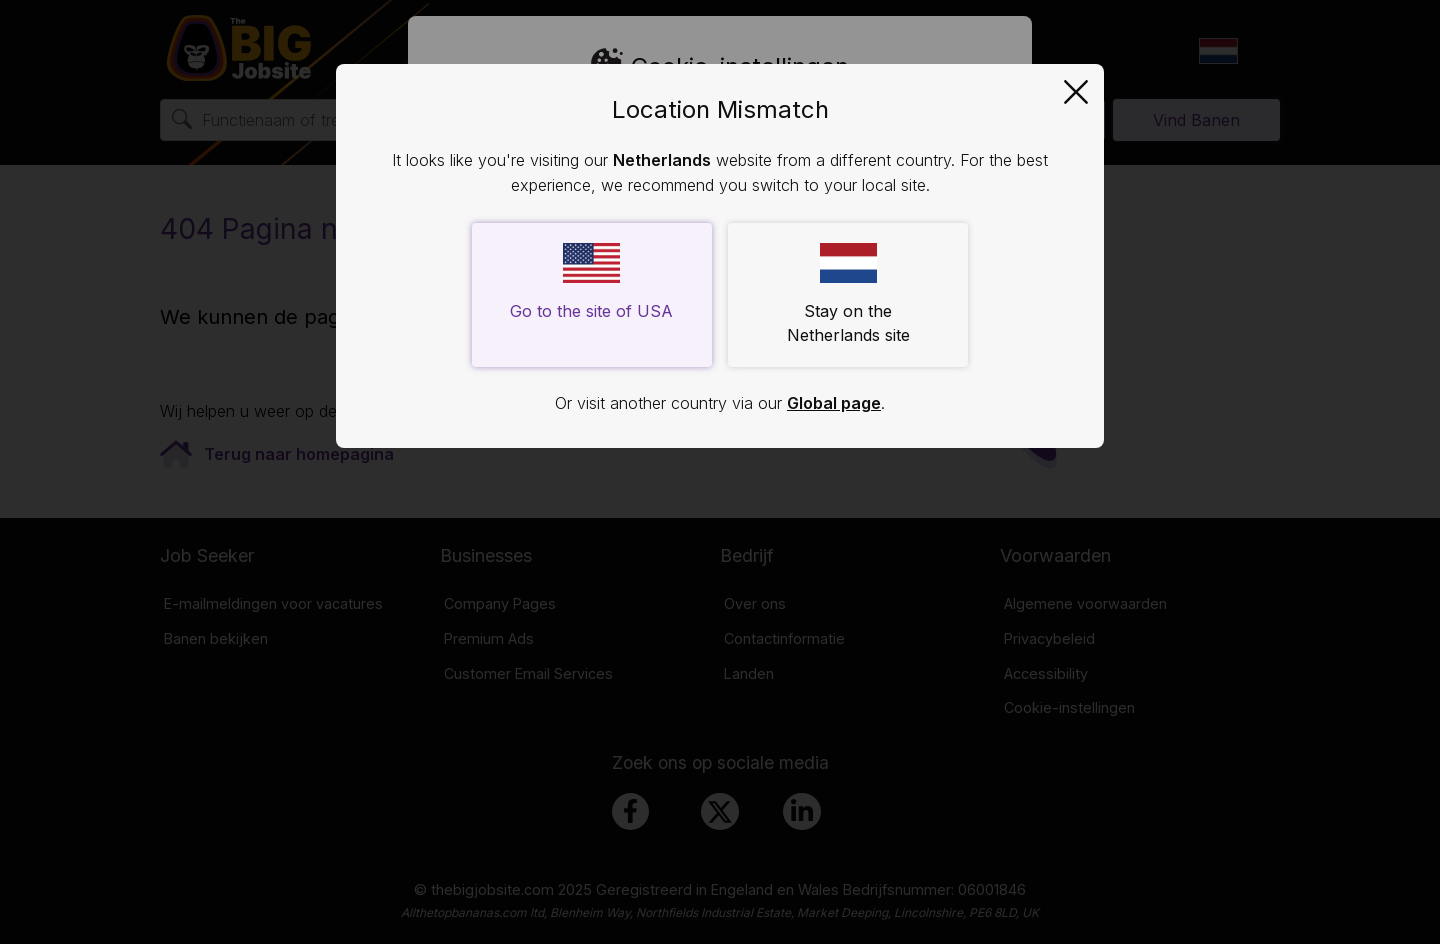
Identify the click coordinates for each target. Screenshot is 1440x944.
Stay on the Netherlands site (848, 294)
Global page (834, 403)
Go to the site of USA (591, 282)
